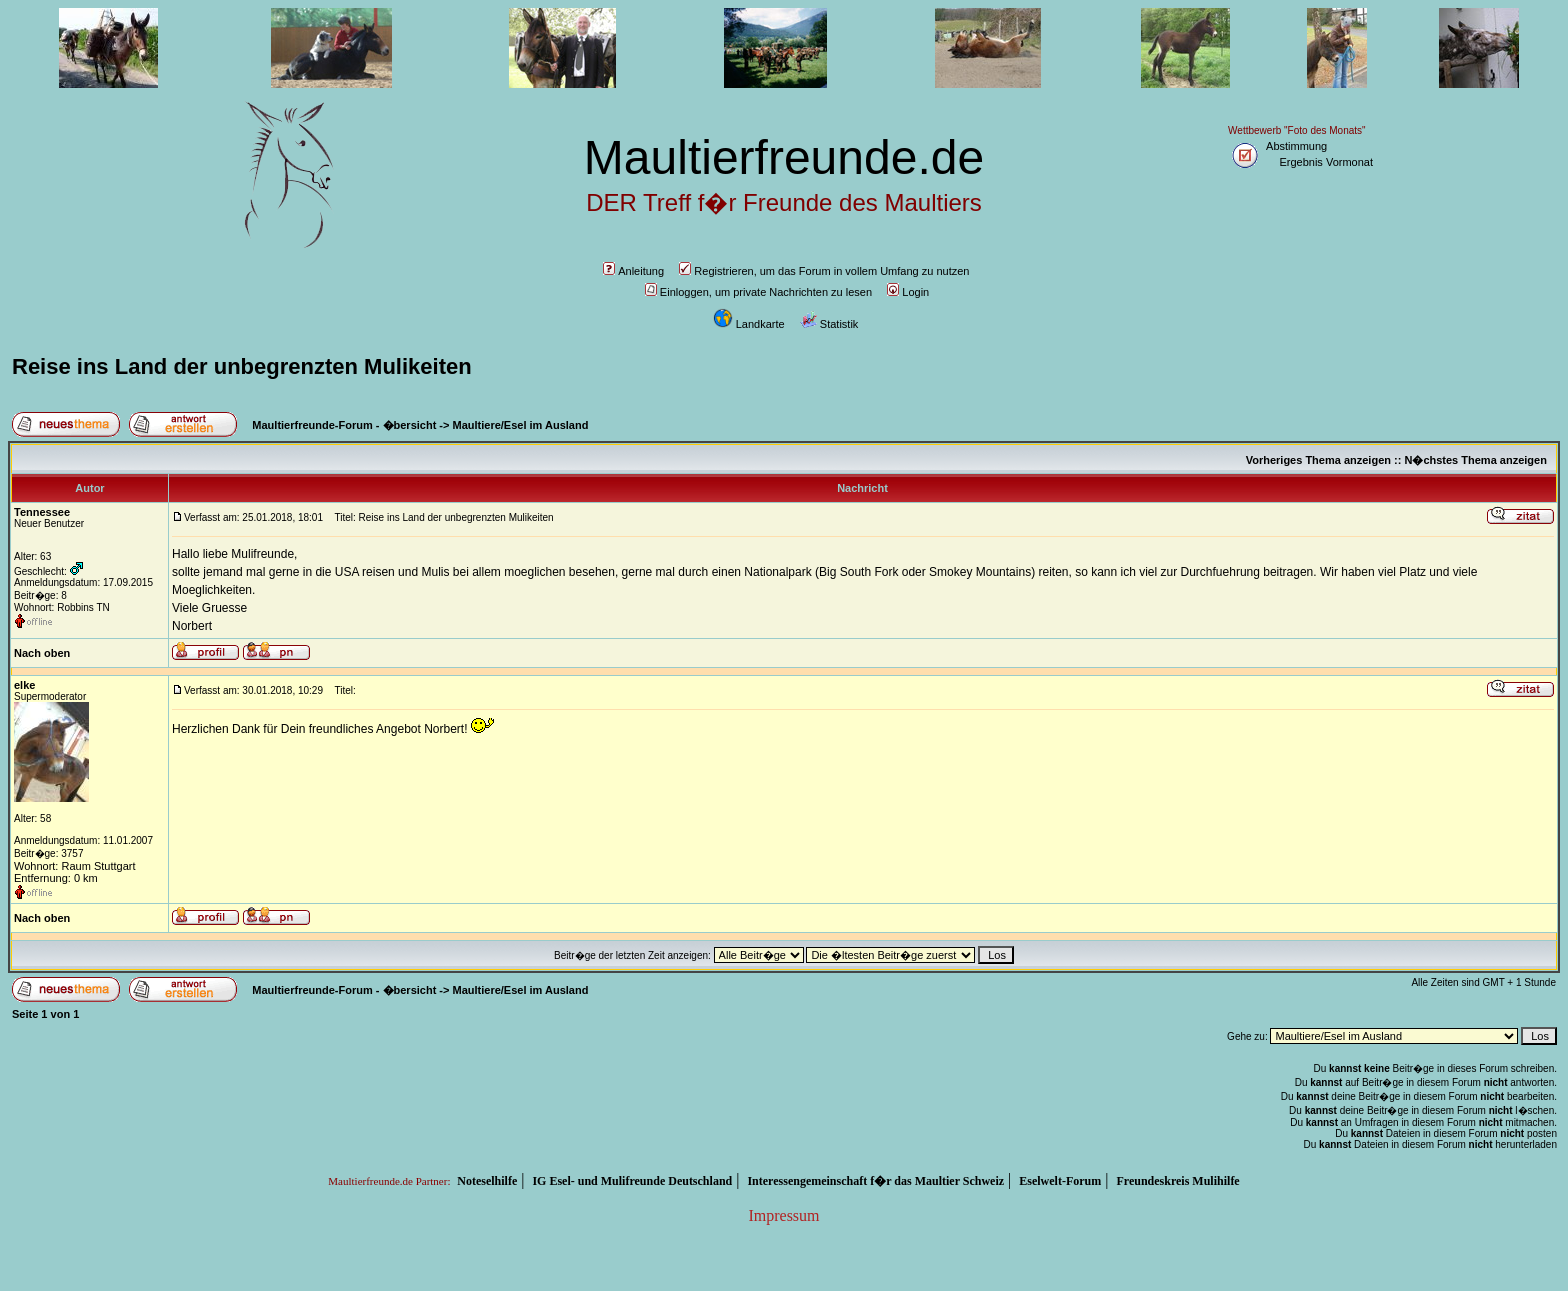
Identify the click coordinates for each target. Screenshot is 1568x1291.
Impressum (783, 1215)
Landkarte (749, 324)
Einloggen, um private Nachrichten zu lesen (758, 292)
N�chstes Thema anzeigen (1475, 460)
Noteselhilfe (487, 1181)
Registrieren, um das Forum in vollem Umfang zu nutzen (824, 271)
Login (908, 292)
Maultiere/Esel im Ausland (521, 425)
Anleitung (633, 271)
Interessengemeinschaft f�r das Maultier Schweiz (875, 1181)
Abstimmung (1296, 146)
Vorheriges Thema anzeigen (1318, 460)
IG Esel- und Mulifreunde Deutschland (632, 1181)
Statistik (829, 324)
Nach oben (42, 653)
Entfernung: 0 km (56, 878)
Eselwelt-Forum (1060, 1181)
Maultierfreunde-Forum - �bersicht (344, 425)
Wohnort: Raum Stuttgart (74, 866)
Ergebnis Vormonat (1326, 162)
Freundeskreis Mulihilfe (1177, 1181)
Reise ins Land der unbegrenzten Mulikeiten (242, 366)
